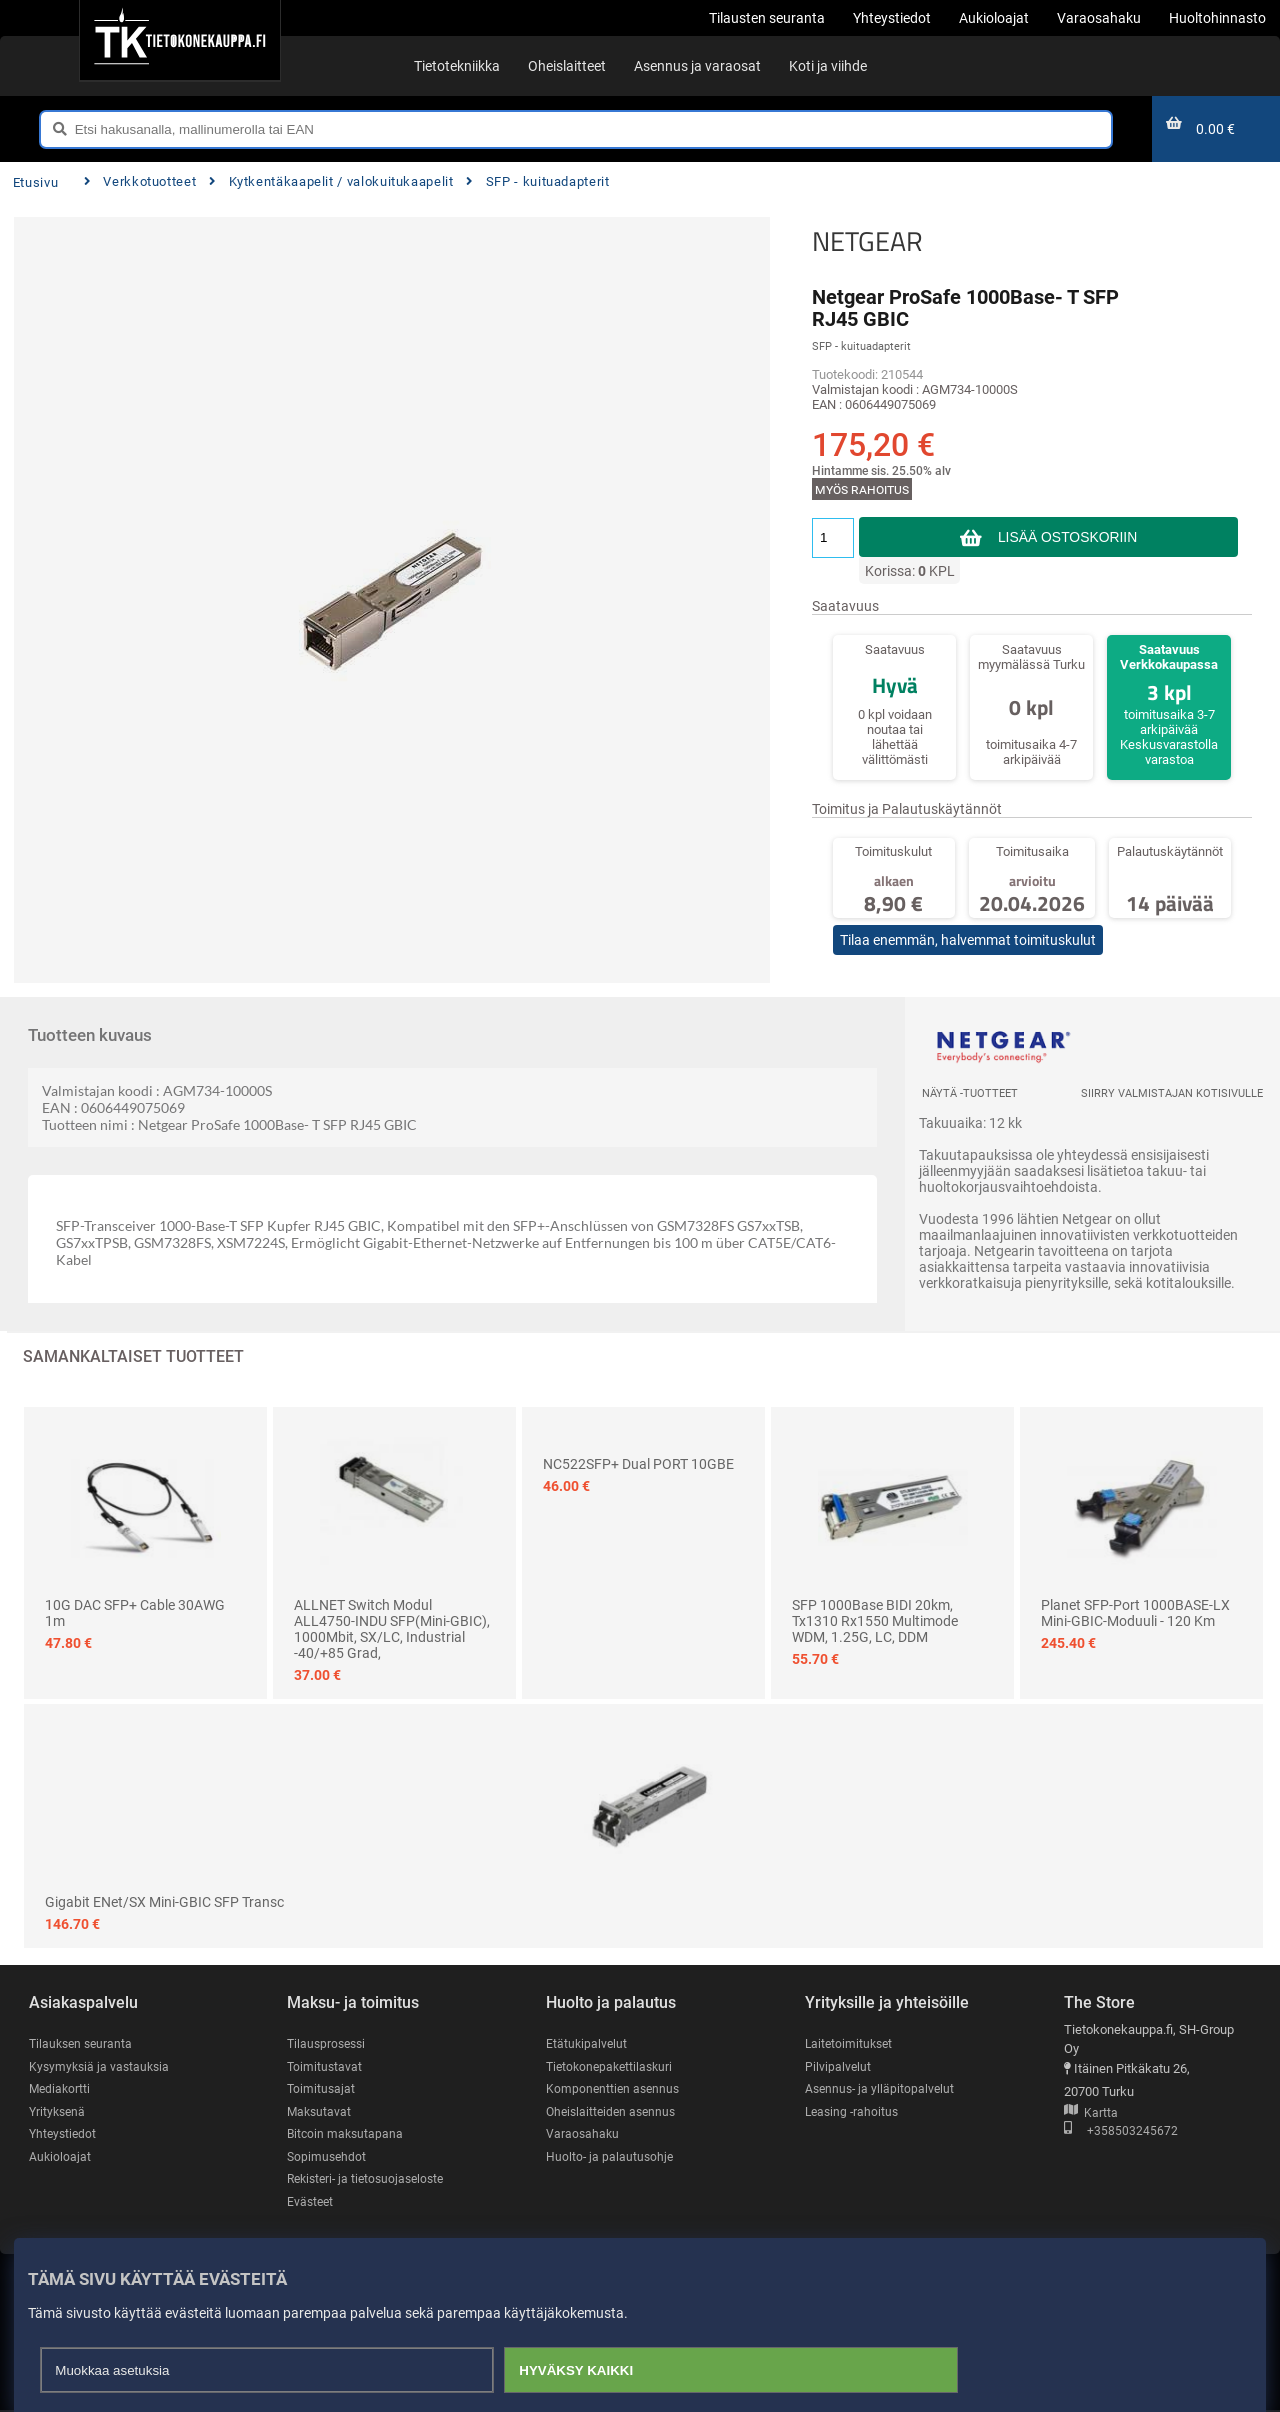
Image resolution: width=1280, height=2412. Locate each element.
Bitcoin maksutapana (347, 2134)
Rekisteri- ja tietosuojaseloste (371, 2179)
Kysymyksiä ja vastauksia (102, 2066)
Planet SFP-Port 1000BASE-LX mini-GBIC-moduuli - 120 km (1135, 1613)
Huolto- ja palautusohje (611, 2157)
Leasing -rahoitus (854, 2111)
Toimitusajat (322, 2089)
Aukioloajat (60, 2157)
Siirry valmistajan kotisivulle (1172, 1093)
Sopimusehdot (328, 2157)
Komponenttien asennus (615, 2089)
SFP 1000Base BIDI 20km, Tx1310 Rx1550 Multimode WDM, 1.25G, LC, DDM (875, 1621)
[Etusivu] (179, 40)
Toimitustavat (325, 2066)
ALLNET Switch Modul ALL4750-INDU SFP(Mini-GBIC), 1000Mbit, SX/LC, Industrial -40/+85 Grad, (392, 1629)
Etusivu (35, 182)
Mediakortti (61, 2089)
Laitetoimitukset (851, 2043)
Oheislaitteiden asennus (614, 2111)
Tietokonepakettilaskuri (613, 2066)
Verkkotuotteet (140, 181)
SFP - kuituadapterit (537, 181)
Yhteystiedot (64, 2134)
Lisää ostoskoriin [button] (1067, 537)
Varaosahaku (583, 2134)
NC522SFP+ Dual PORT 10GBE (638, 1464)
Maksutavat (320, 2111)
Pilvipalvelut (838, 2066)
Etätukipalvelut (587, 2043)
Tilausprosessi (329, 2043)
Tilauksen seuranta (83, 2043)
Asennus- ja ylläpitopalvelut (882, 2089)
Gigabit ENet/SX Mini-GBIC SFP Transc (164, 1902)
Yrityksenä (59, 2111)
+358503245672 (1121, 2132)
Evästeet (311, 2202)
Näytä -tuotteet (970, 1093)
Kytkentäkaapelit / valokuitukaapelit (331, 181)
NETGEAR (867, 241)
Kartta (1091, 2113)
